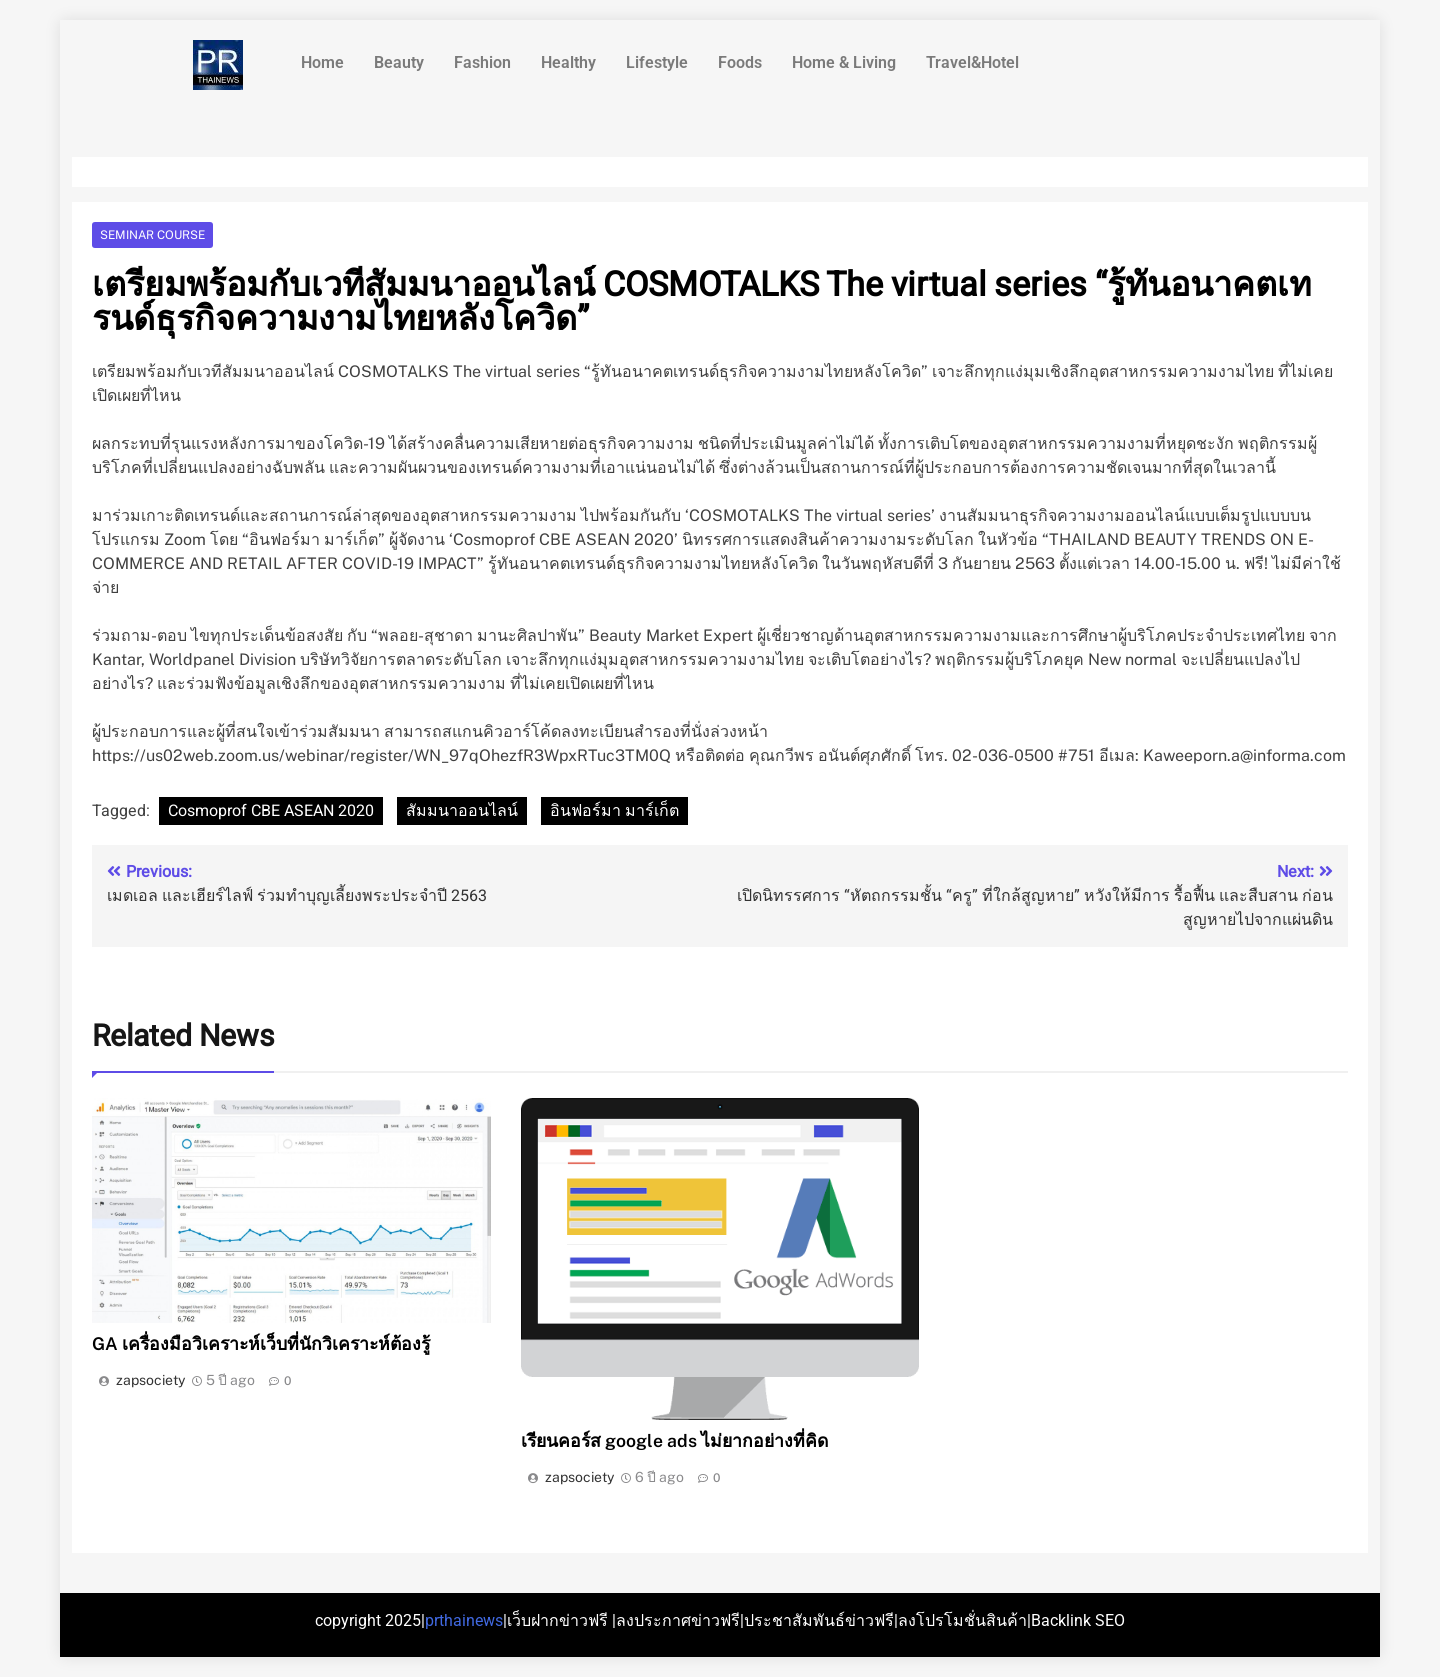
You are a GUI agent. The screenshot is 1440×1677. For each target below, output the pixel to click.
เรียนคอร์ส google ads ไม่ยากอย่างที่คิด (674, 1440)
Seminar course (152, 235)
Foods (740, 62)
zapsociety (150, 1380)
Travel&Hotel (972, 62)
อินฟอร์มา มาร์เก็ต (614, 811)
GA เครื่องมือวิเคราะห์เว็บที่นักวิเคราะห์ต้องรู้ (261, 1343)
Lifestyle (657, 62)
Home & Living (844, 62)
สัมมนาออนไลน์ (462, 811)
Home (322, 62)
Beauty (399, 62)
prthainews (464, 1620)
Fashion (482, 62)
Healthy (568, 62)
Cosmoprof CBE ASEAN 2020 (271, 811)
